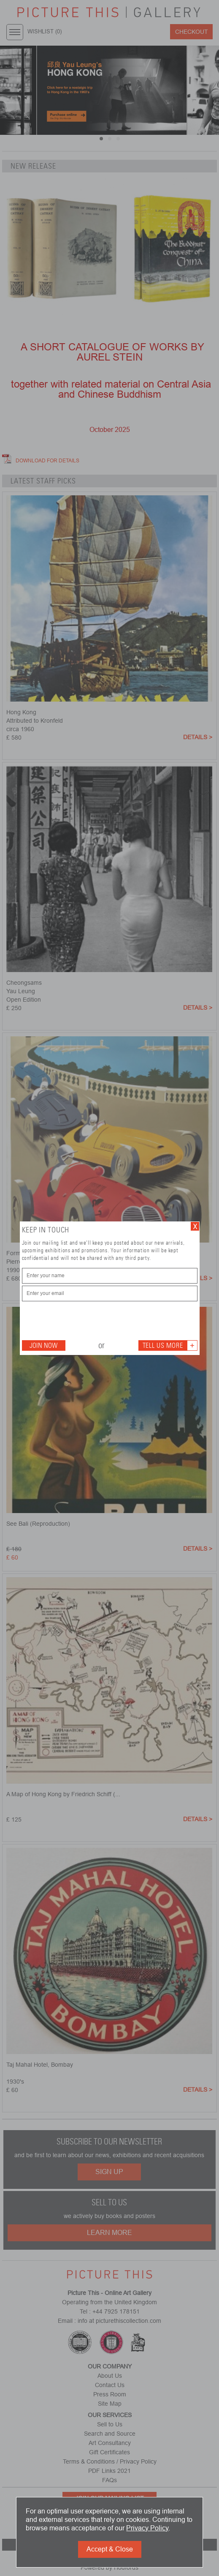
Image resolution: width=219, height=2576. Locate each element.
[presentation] (86, 1319)
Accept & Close (110, 2549)
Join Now (43, 1345)
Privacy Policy (147, 2528)
